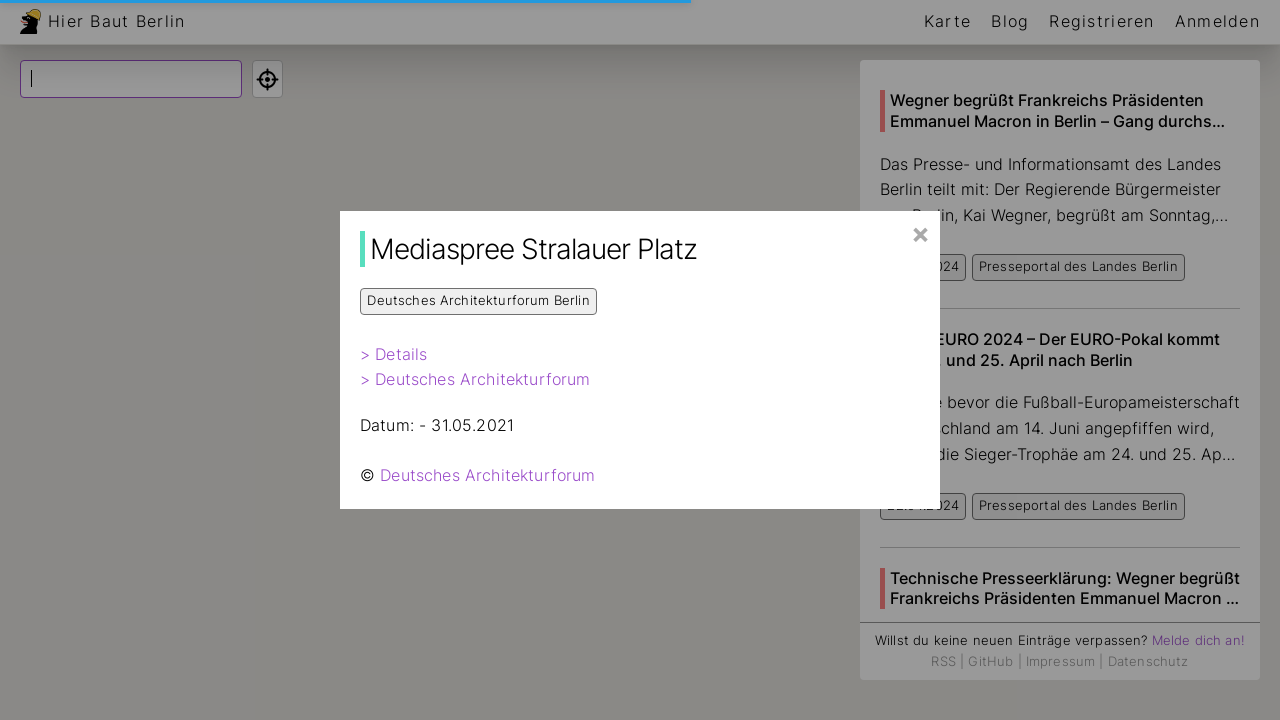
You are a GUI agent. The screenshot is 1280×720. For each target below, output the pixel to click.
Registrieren (1101, 21)
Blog (1010, 21)
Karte (947, 21)
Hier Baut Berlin (116, 21)
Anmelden (1217, 21)
